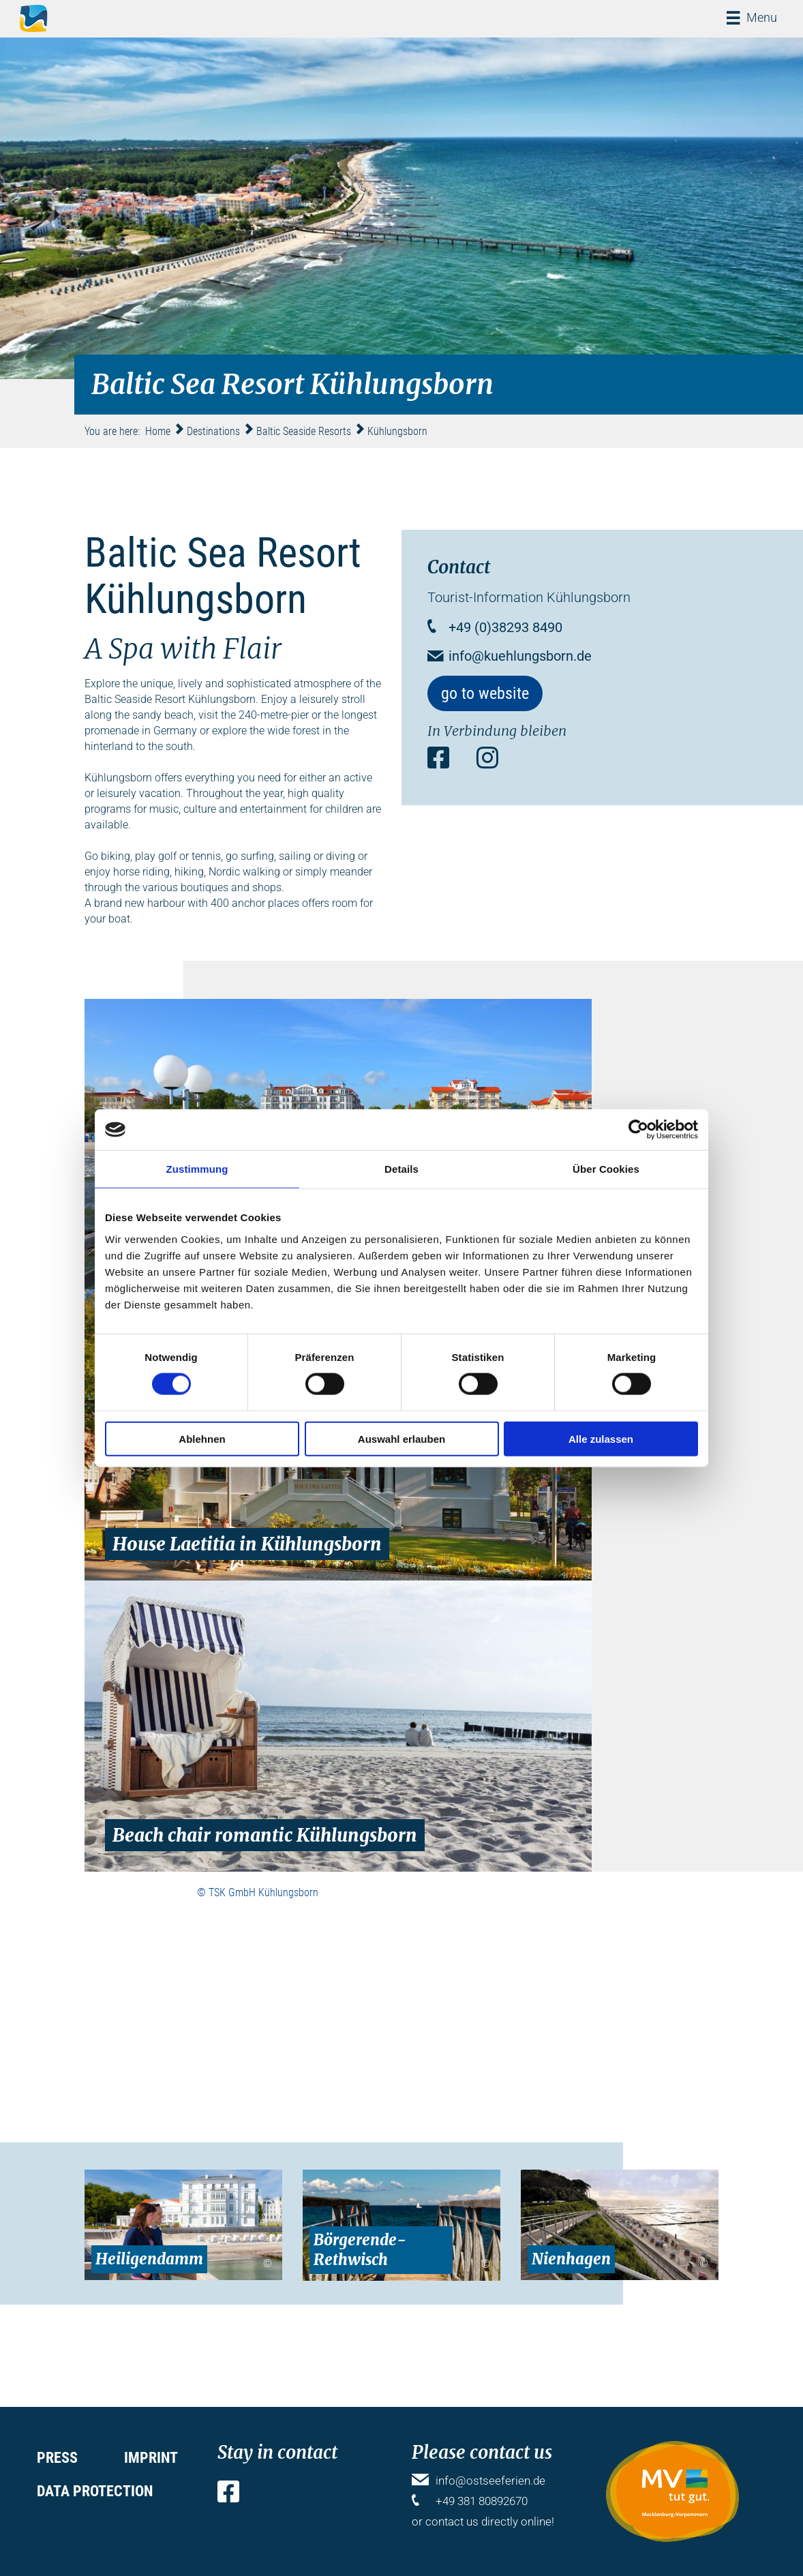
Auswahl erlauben (401, 1438)
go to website (485, 693)
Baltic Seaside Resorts (303, 431)
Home (157, 431)
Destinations (213, 431)
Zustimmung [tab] (197, 1169)
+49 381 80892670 (482, 2501)
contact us (452, 2521)
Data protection (95, 2491)
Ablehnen (202, 1438)
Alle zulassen (601, 1438)
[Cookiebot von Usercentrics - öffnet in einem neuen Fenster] (638, 1130)
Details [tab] (401, 1169)
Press (57, 2457)
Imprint (151, 2457)
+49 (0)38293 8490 (505, 627)
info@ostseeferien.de (490, 2480)
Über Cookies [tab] (606, 1169)
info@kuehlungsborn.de (520, 656)
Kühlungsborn (397, 431)
